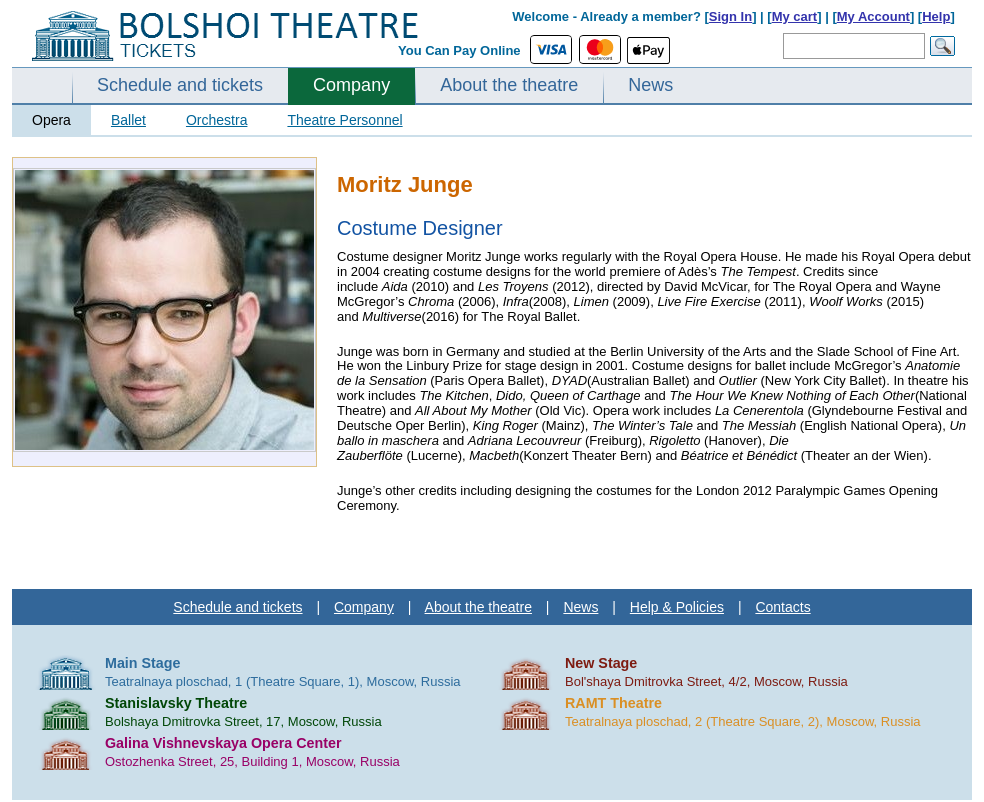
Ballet (128, 120)
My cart (795, 16)
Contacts (782, 607)
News (650, 85)
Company (351, 85)
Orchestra (216, 120)
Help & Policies (677, 607)
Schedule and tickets (180, 85)
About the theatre (509, 85)
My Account (873, 16)
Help (936, 16)
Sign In (730, 16)
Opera (51, 120)
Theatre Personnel (344, 120)
